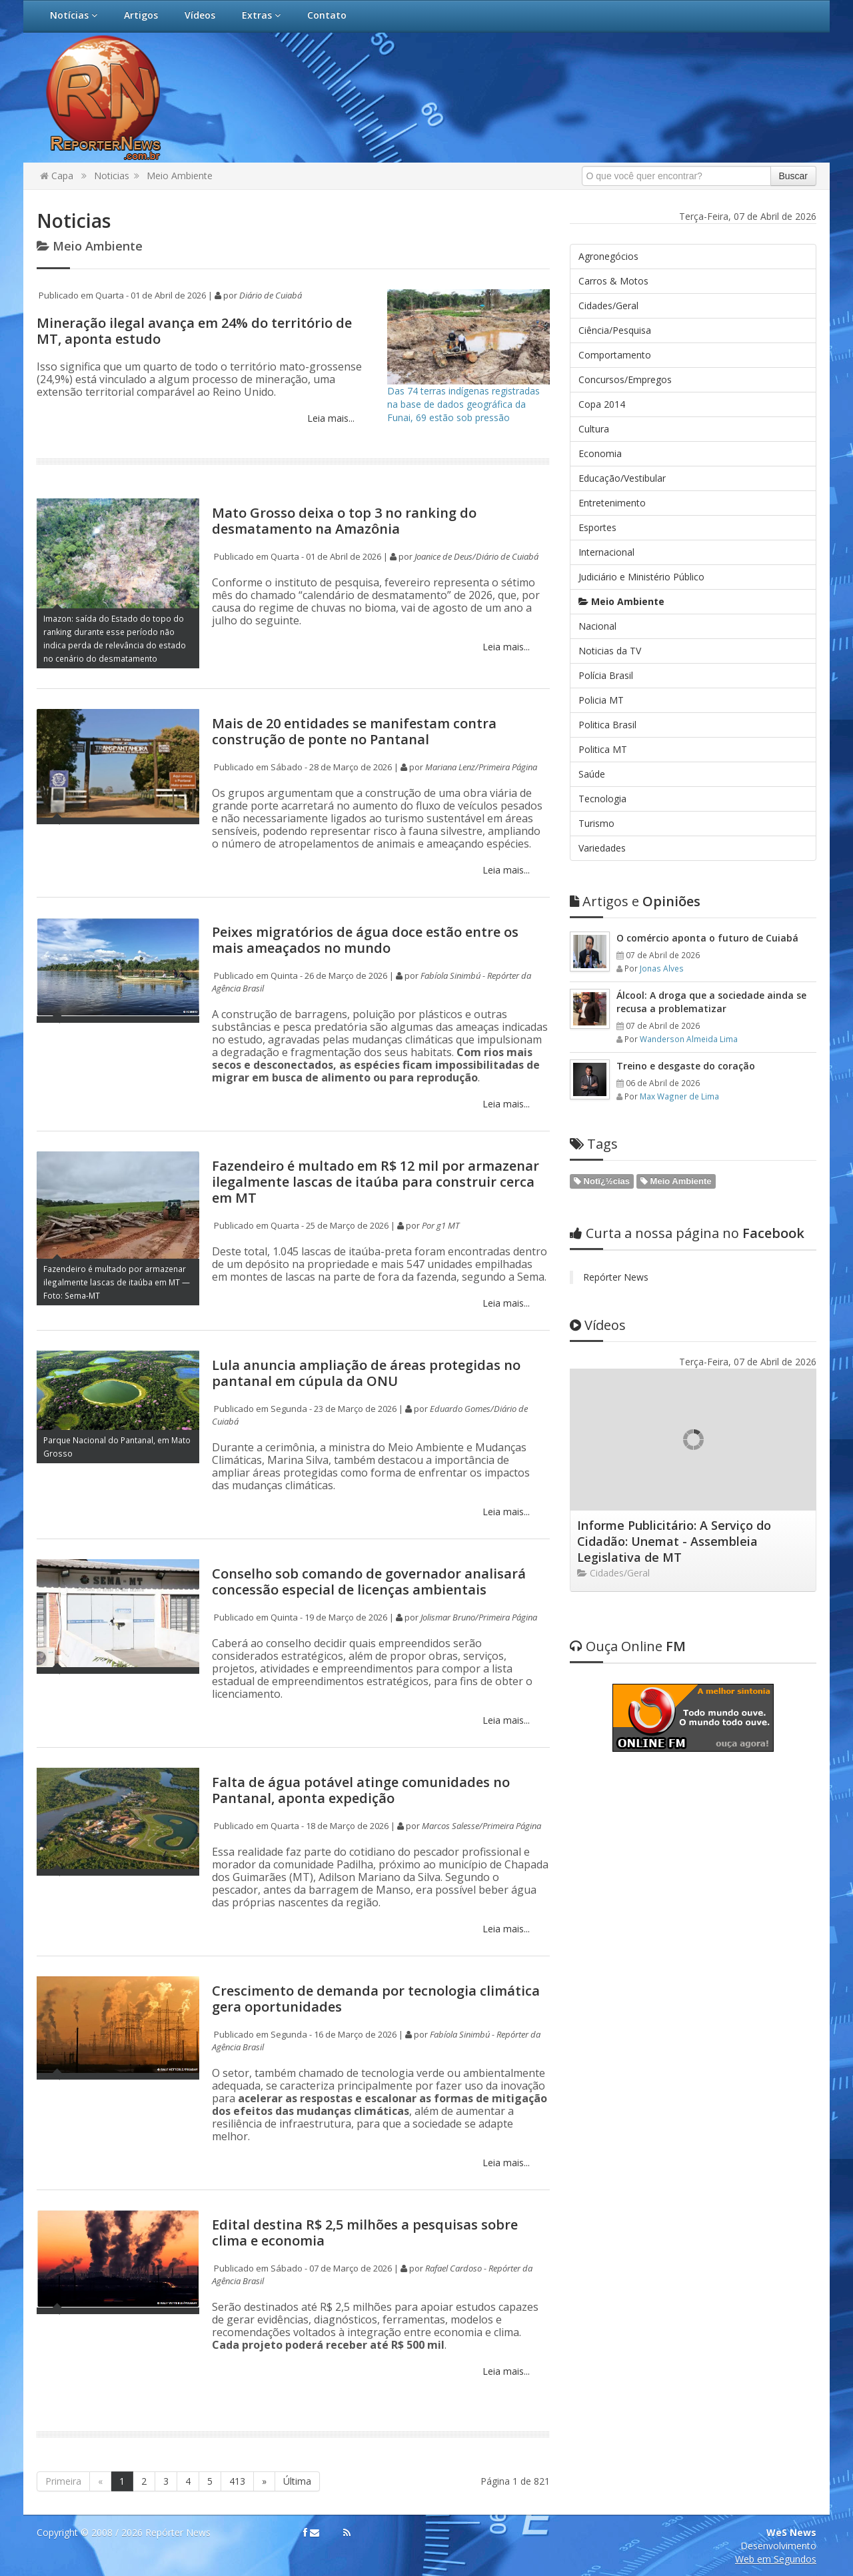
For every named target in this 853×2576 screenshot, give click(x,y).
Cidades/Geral (608, 305)
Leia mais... (330, 418)
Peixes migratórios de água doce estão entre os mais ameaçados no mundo (365, 940)
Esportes (597, 527)
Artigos (141, 15)
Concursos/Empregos (625, 379)
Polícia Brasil (605, 675)
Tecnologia (602, 798)
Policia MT (601, 700)
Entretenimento (612, 502)
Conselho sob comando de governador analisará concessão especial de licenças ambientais (369, 1582)
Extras (261, 15)
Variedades (602, 848)
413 (237, 2481)
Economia (600, 453)
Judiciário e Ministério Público (641, 576)
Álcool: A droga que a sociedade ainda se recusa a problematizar (711, 1002)
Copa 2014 (601, 404)
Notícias (73, 15)
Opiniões (635, 901)
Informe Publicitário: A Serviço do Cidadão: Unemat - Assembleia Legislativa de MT (674, 1541)
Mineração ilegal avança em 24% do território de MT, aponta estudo (194, 331)
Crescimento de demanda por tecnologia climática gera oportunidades (376, 1999)
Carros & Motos (613, 281)
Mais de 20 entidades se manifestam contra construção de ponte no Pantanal (354, 731)
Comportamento (614, 354)
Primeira (63, 2481)
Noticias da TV (609, 650)
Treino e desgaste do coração (685, 1065)
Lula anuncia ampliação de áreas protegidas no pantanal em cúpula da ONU (366, 1373)
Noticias (111, 175)
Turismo (596, 823)
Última (297, 2481)
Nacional (597, 626)
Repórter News (615, 1277)
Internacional (606, 552)
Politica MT (602, 749)
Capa (56, 175)
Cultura (593, 428)
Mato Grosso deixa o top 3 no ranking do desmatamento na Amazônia (344, 521)
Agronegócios (608, 256)
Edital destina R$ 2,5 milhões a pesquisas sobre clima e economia (365, 2233)
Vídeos (200, 15)
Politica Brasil (607, 724)
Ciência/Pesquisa (614, 330)
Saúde (591, 774)
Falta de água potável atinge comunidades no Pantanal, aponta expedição (361, 1790)
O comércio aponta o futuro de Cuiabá (707, 938)
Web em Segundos (775, 2559)
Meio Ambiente (180, 175)
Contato (327, 15)
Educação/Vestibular (622, 478)
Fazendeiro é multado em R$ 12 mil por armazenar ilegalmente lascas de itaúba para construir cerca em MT (375, 1182)
